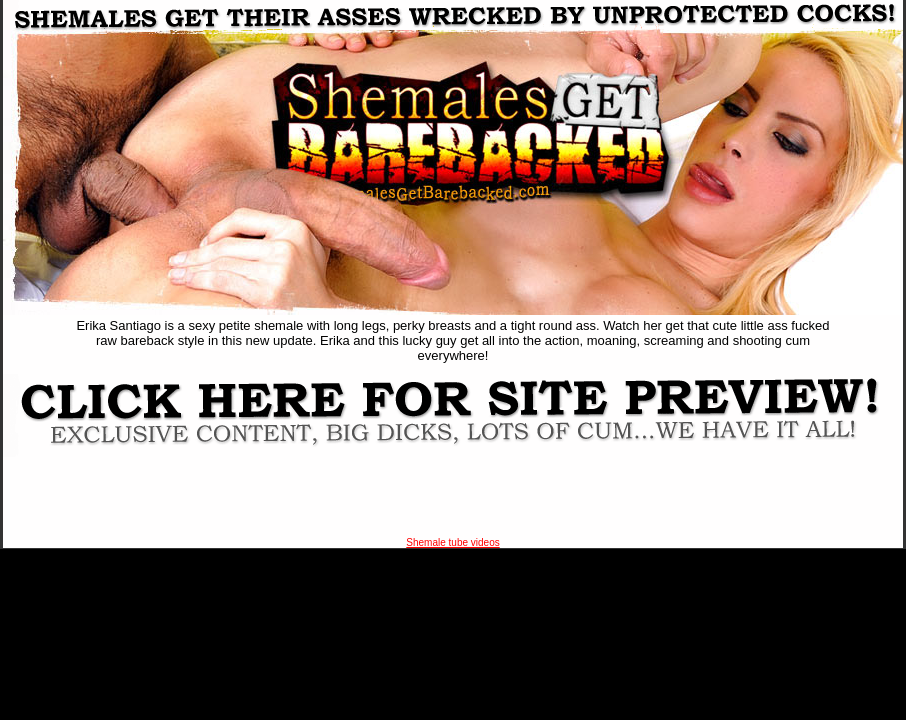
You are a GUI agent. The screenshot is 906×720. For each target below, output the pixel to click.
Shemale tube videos (452, 542)
